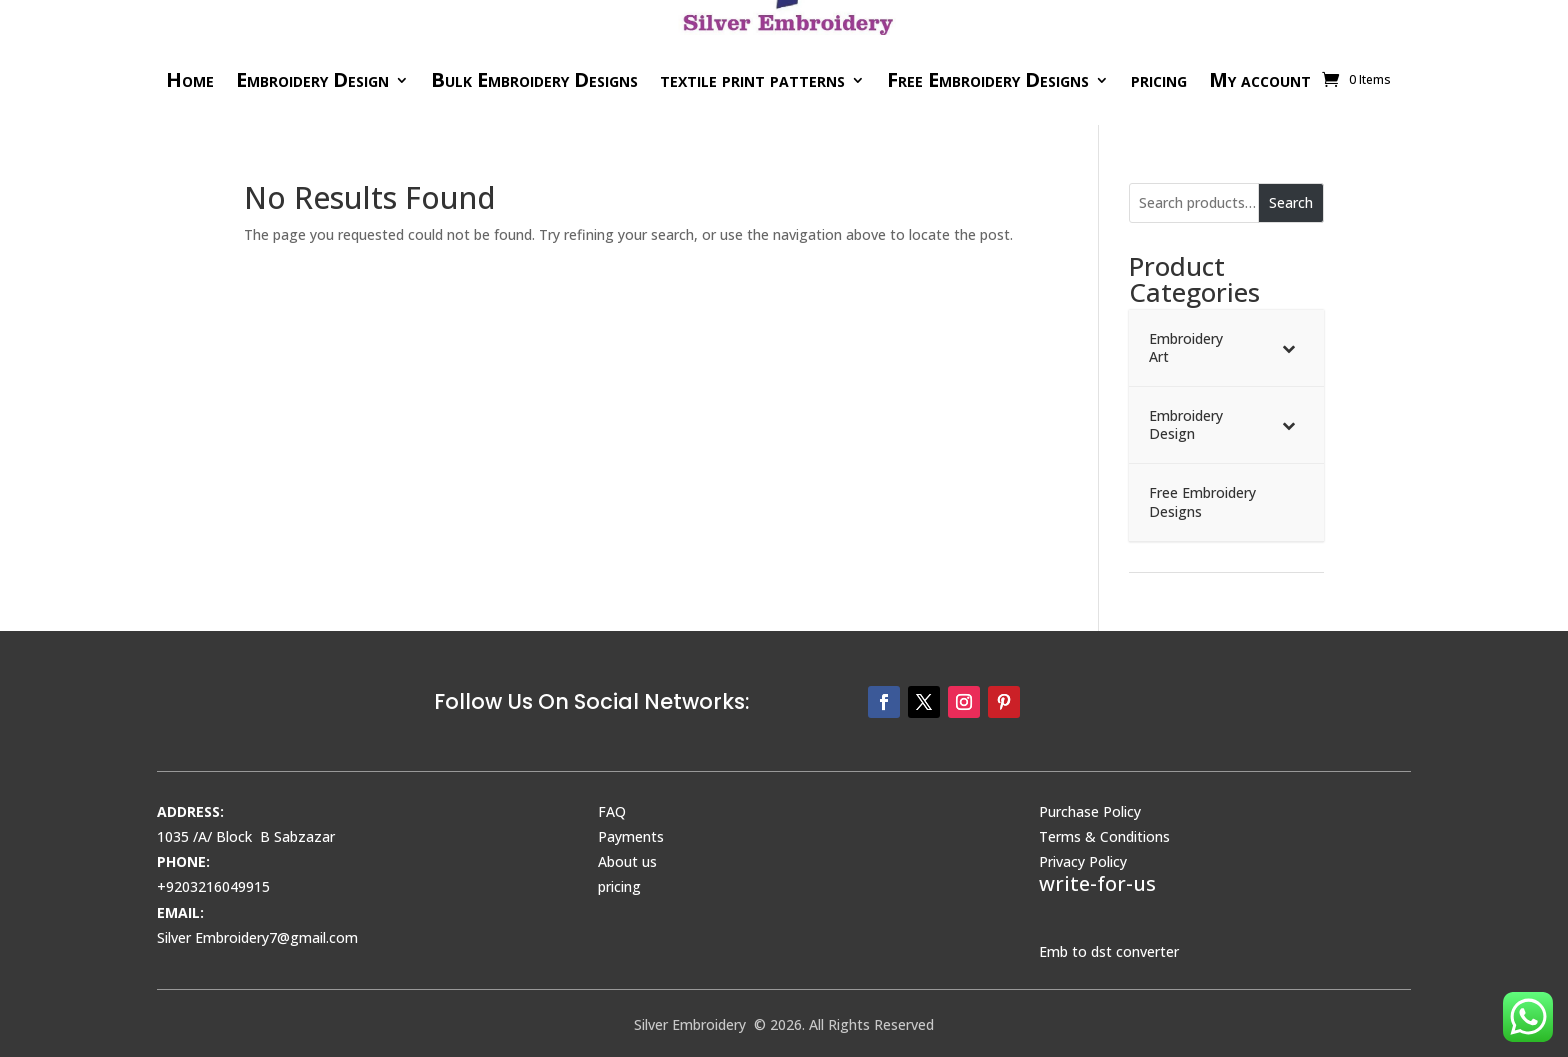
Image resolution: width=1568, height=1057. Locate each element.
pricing (1159, 79)
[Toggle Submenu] (1289, 348)
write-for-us (1097, 883)
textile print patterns (752, 79)
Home (190, 79)
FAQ (612, 811)
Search (1291, 202)
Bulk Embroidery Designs (534, 79)
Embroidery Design (312, 79)
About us (627, 861)
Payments (631, 836)
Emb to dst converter (1109, 951)
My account (1260, 79)
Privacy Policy (1083, 861)
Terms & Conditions (1104, 836)
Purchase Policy (1090, 811)
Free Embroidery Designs (988, 79)
